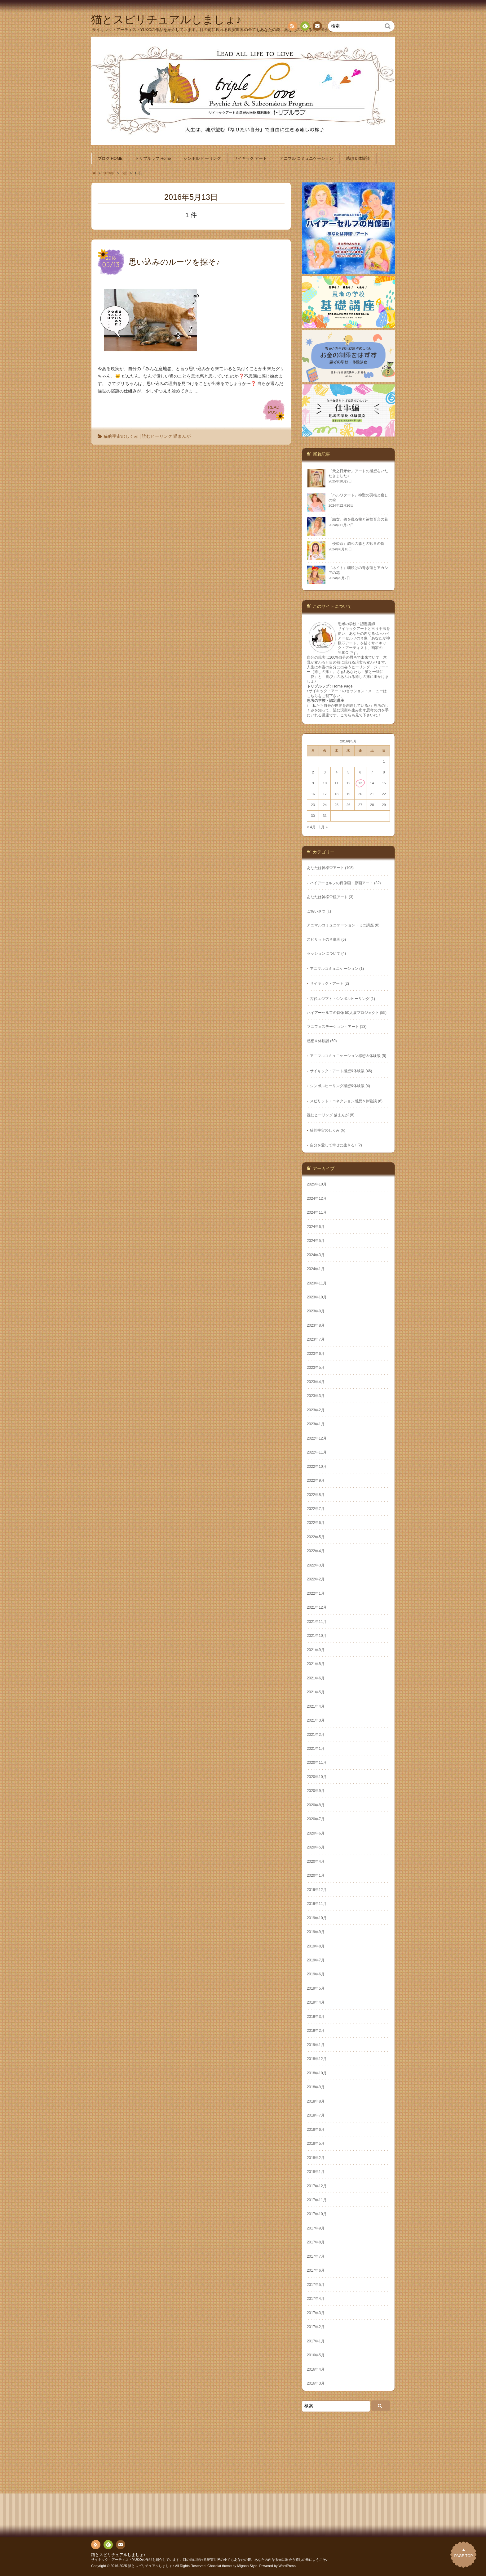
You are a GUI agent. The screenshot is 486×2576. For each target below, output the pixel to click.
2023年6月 (316, 1353)
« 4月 (311, 827)
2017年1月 (316, 2341)
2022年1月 (316, 1593)
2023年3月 (316, 1396)
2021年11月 (317, 1622)
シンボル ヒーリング (202, 158)
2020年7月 (316, 1819)
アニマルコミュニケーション (334, 968)
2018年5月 (316, 2143)
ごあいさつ (316, 911)
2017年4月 (316, 2298)
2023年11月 (317, 1283)
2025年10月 (317, 1184)
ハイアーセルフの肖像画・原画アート (341, 883)
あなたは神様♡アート (325, 868)
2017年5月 (316, 2285)
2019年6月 (316, 1974)
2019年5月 (316, 1988)
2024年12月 (317, 1198)
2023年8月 (316, 1325)
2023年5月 (316, 1367)
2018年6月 (316, 2129)
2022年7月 (316, 1509)
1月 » (323, 827)
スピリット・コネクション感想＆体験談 (343, 1101)
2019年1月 (316, 2045)
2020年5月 (316, 1847)
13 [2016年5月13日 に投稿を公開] (360, 783)
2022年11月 (317, 1452)
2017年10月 (317, 2214)
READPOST (274, 409)
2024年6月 (316, 1227)
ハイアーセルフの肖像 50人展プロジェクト (343, 1012)
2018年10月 (317, 2073)
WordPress (287, 2566)
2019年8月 (316, 1946)
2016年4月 (316, 2369)
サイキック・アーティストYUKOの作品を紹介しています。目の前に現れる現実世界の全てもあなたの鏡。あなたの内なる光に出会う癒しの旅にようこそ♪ (209, 2559)
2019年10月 (317, 1918)
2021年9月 (316, 1650)
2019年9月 (316, 1932)
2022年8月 (316, 1495)
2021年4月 (316, 1706)
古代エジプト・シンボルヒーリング (339, 999)
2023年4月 (316, 1382)
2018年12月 (317, 2059)
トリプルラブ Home (153, 158)
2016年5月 (316, 2355)
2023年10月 (317, 1297)
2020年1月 (316, 1875)
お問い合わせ (317, 27)
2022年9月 (316, 1480)
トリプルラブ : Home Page (329, 686)
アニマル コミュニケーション (306, 158)
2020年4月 (316, 1861)
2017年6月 (316, 2270)
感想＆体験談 (358, 158)
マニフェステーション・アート (333, 1026)
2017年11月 (317, 2200)
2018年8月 (316, 2101)
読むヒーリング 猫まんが (166, 436)
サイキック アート (250, 158)
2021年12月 (317, 1607)
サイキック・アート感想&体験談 (337, 1071)
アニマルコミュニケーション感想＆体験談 (345, 1056)
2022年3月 (316, 1565)
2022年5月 (316, 1537)
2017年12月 (317, 2186)
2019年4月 (316, 2002)
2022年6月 (316, 1523)
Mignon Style (247, 2566)
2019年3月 (316, 2016)
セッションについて (323, 953)
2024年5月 (316, 1241)
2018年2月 (316, 2158)
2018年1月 (316, 2172)
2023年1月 (316, 1424)
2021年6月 (316, 1678)
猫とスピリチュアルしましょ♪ (118, 2555)
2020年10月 (317, 1777)
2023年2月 (316, 1410)
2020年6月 (316, 1833)
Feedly (304, 27)
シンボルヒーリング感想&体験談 (337, 1086)
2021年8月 (316, 1664)
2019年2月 (316, 2030)
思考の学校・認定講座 (325, 700)
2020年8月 (316, 1805)
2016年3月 (316, 2383)
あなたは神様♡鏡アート (327, 897)
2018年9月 (316, 2087)
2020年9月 (316, 1791)
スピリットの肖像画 (323, 939)
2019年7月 (316, 1960)
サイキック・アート (326, 983)
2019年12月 (317, 1890)
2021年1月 (316, 1748)
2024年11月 (317, 1212)
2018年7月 (316, 2115)
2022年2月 (316, 1579)
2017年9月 (316, 2228)
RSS (292, 27)
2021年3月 (316, 1720)
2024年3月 (316, 1255)
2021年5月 (316, 1692)
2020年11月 (317, 1762)
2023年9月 (316, 1311)
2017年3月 (316, 2313)
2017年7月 (316, 2256)
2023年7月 (316, 1339)
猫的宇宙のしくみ (121, 436)
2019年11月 (317, 1904)
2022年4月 (316, 1551)
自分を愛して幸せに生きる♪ (333, 1145)
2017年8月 (316, 2242)
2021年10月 (317, 1635)
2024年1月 (316, 1269)
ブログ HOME (110, 158)
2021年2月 (316, 1734)
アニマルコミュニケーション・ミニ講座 (340, 925)
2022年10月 (317, 1466)
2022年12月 (317, 1438)
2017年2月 (316, 2327)
